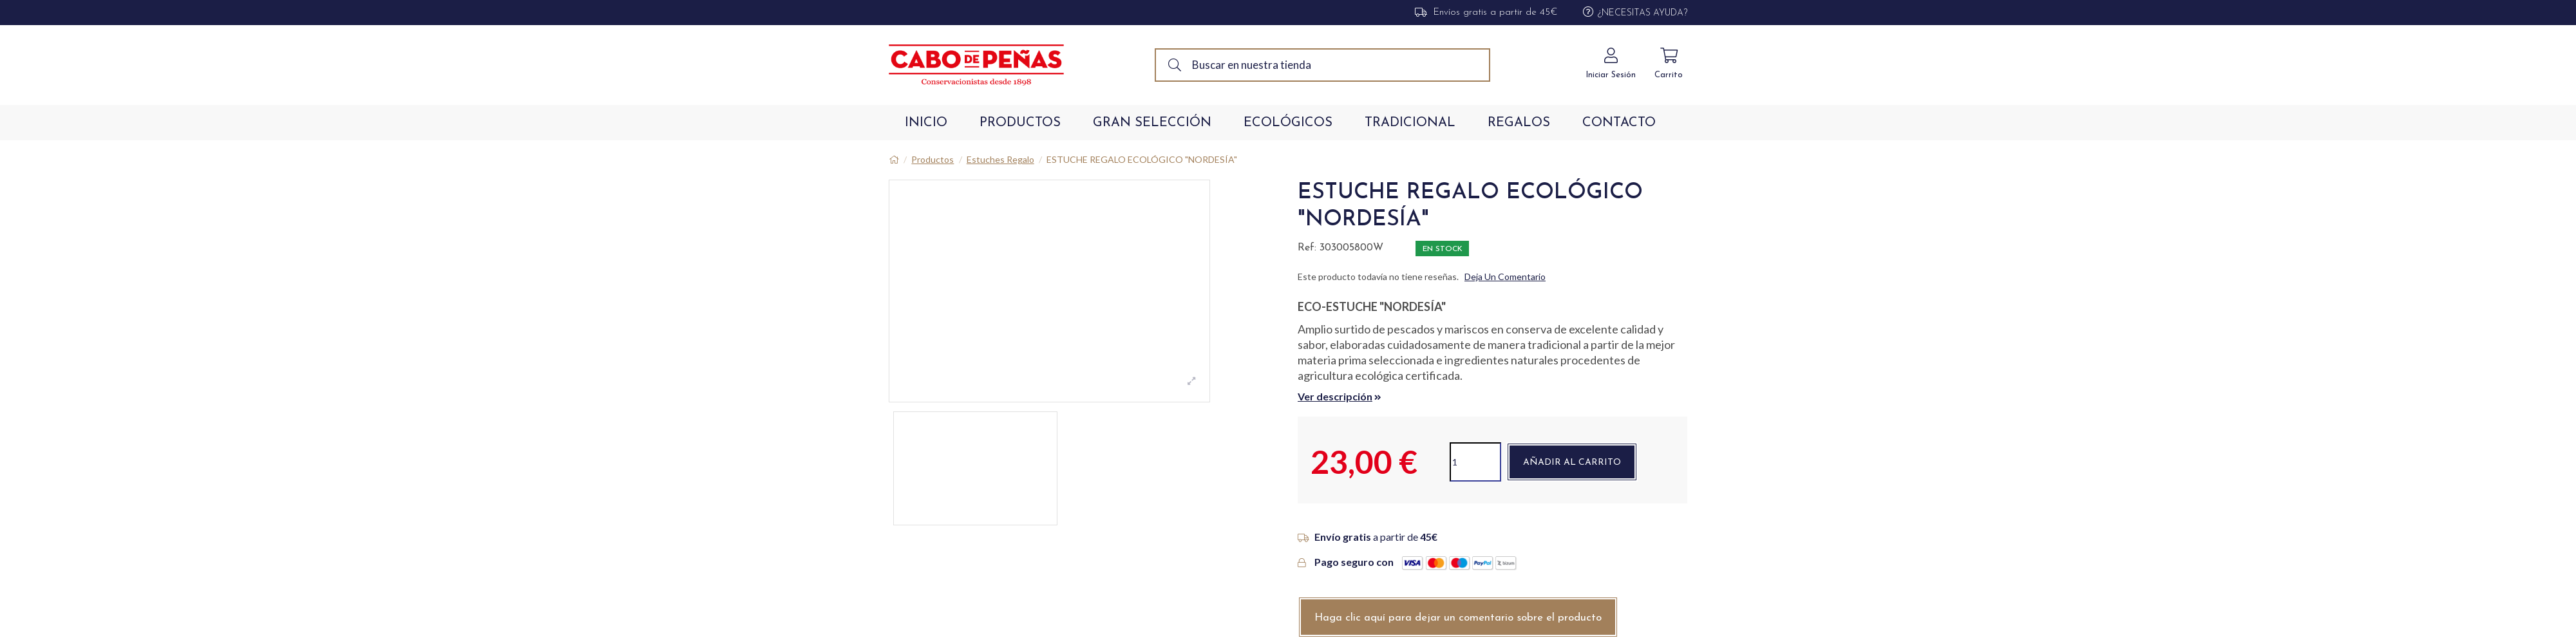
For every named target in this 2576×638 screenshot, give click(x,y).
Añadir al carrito (1572, 462)
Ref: (1307, 248)
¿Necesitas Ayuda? (1642, 13)
